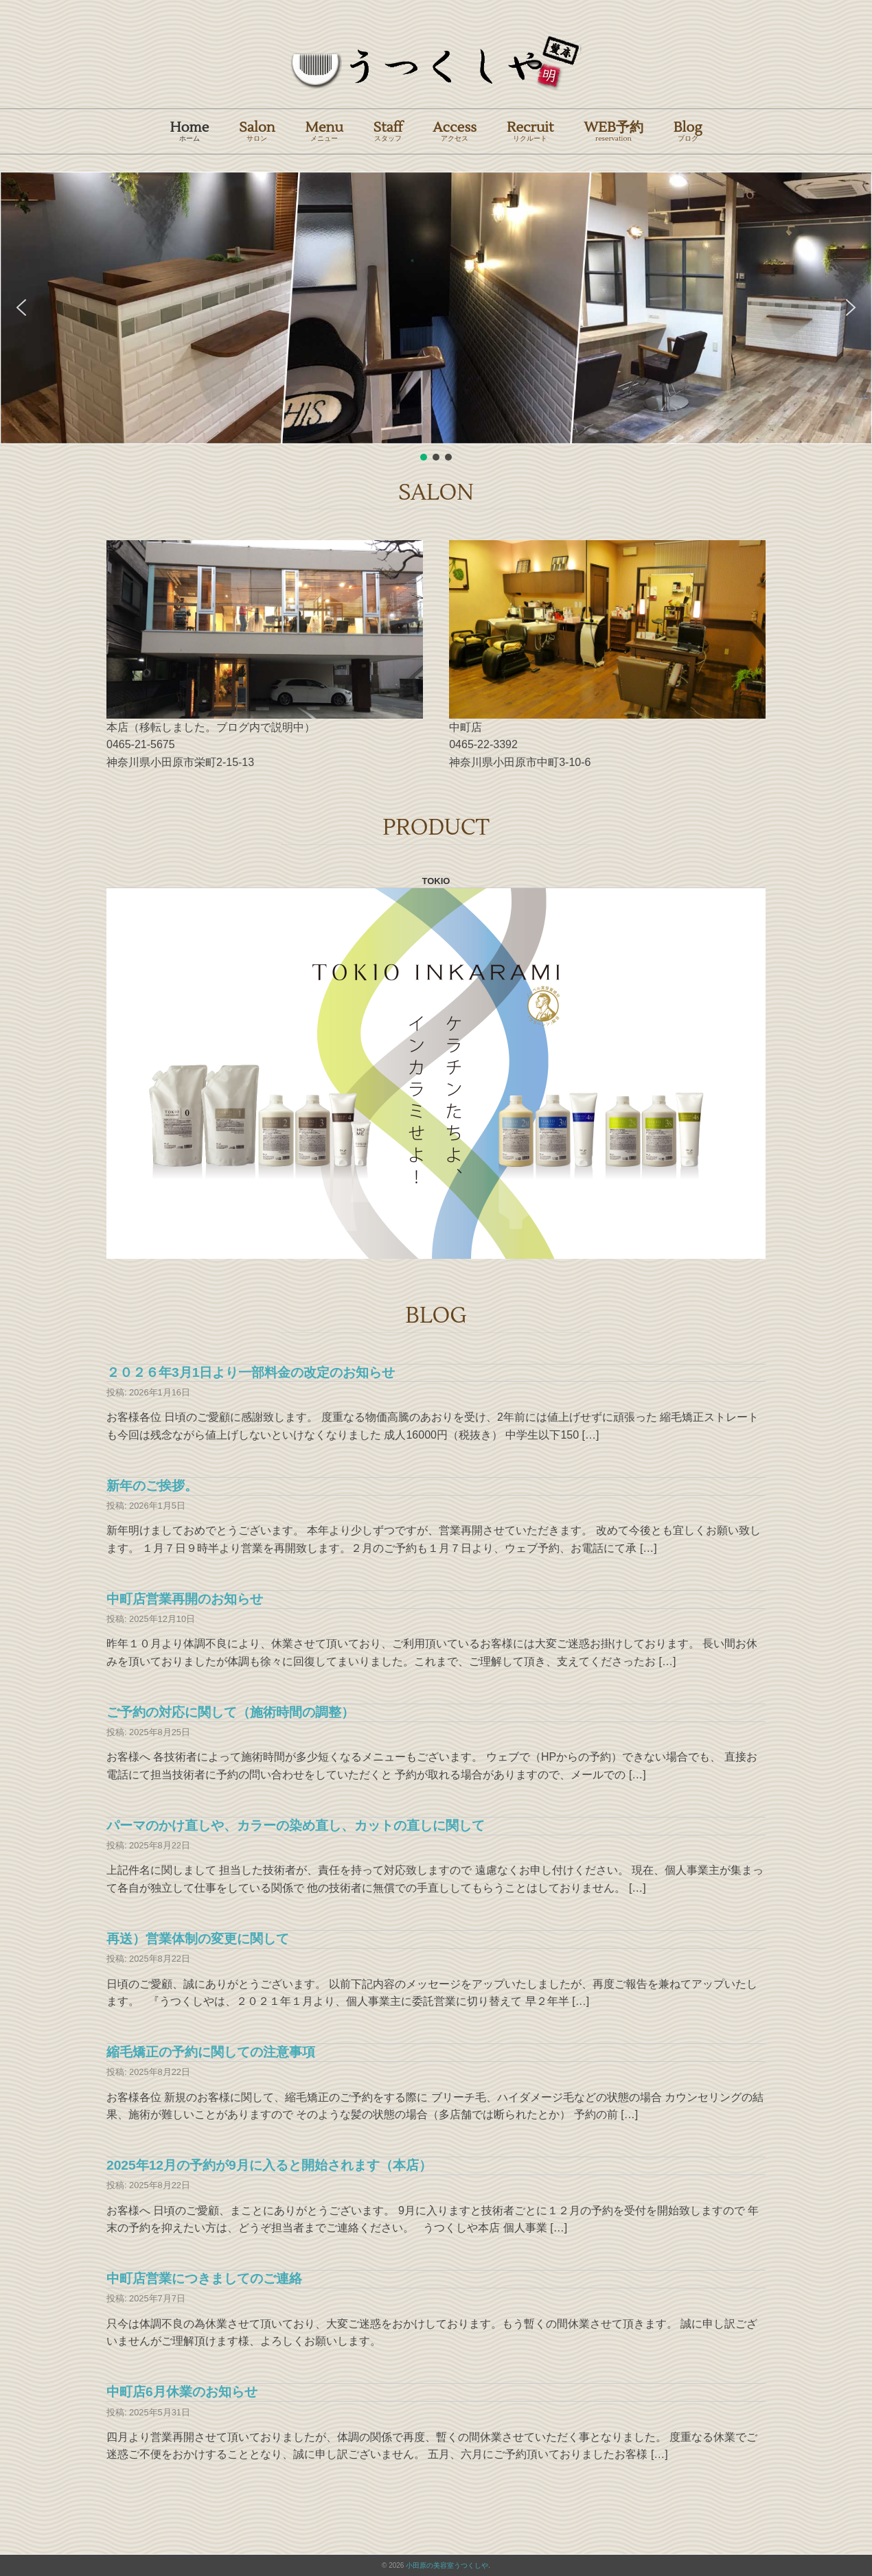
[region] (436, 317)
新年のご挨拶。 (152, 1485)
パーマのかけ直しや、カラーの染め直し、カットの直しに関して (295, 1825)
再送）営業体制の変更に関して (197, 1938)
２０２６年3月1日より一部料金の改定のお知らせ (250, 1372)
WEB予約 (613, 131)
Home (189, 131)
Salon (257, 131)
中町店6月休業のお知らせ (181, 2391)
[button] (21, 307)
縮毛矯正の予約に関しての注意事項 (210, 2052)
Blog (688, 131)
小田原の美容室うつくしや (447, 2565)
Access (455, 131)
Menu (324, 131)
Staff (388, 131)
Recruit (530, 131)
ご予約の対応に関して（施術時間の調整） (230, 1712)
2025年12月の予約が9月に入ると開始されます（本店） (269, 2165)
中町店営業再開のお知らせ (184, 1599)
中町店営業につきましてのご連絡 (204, 2278)
